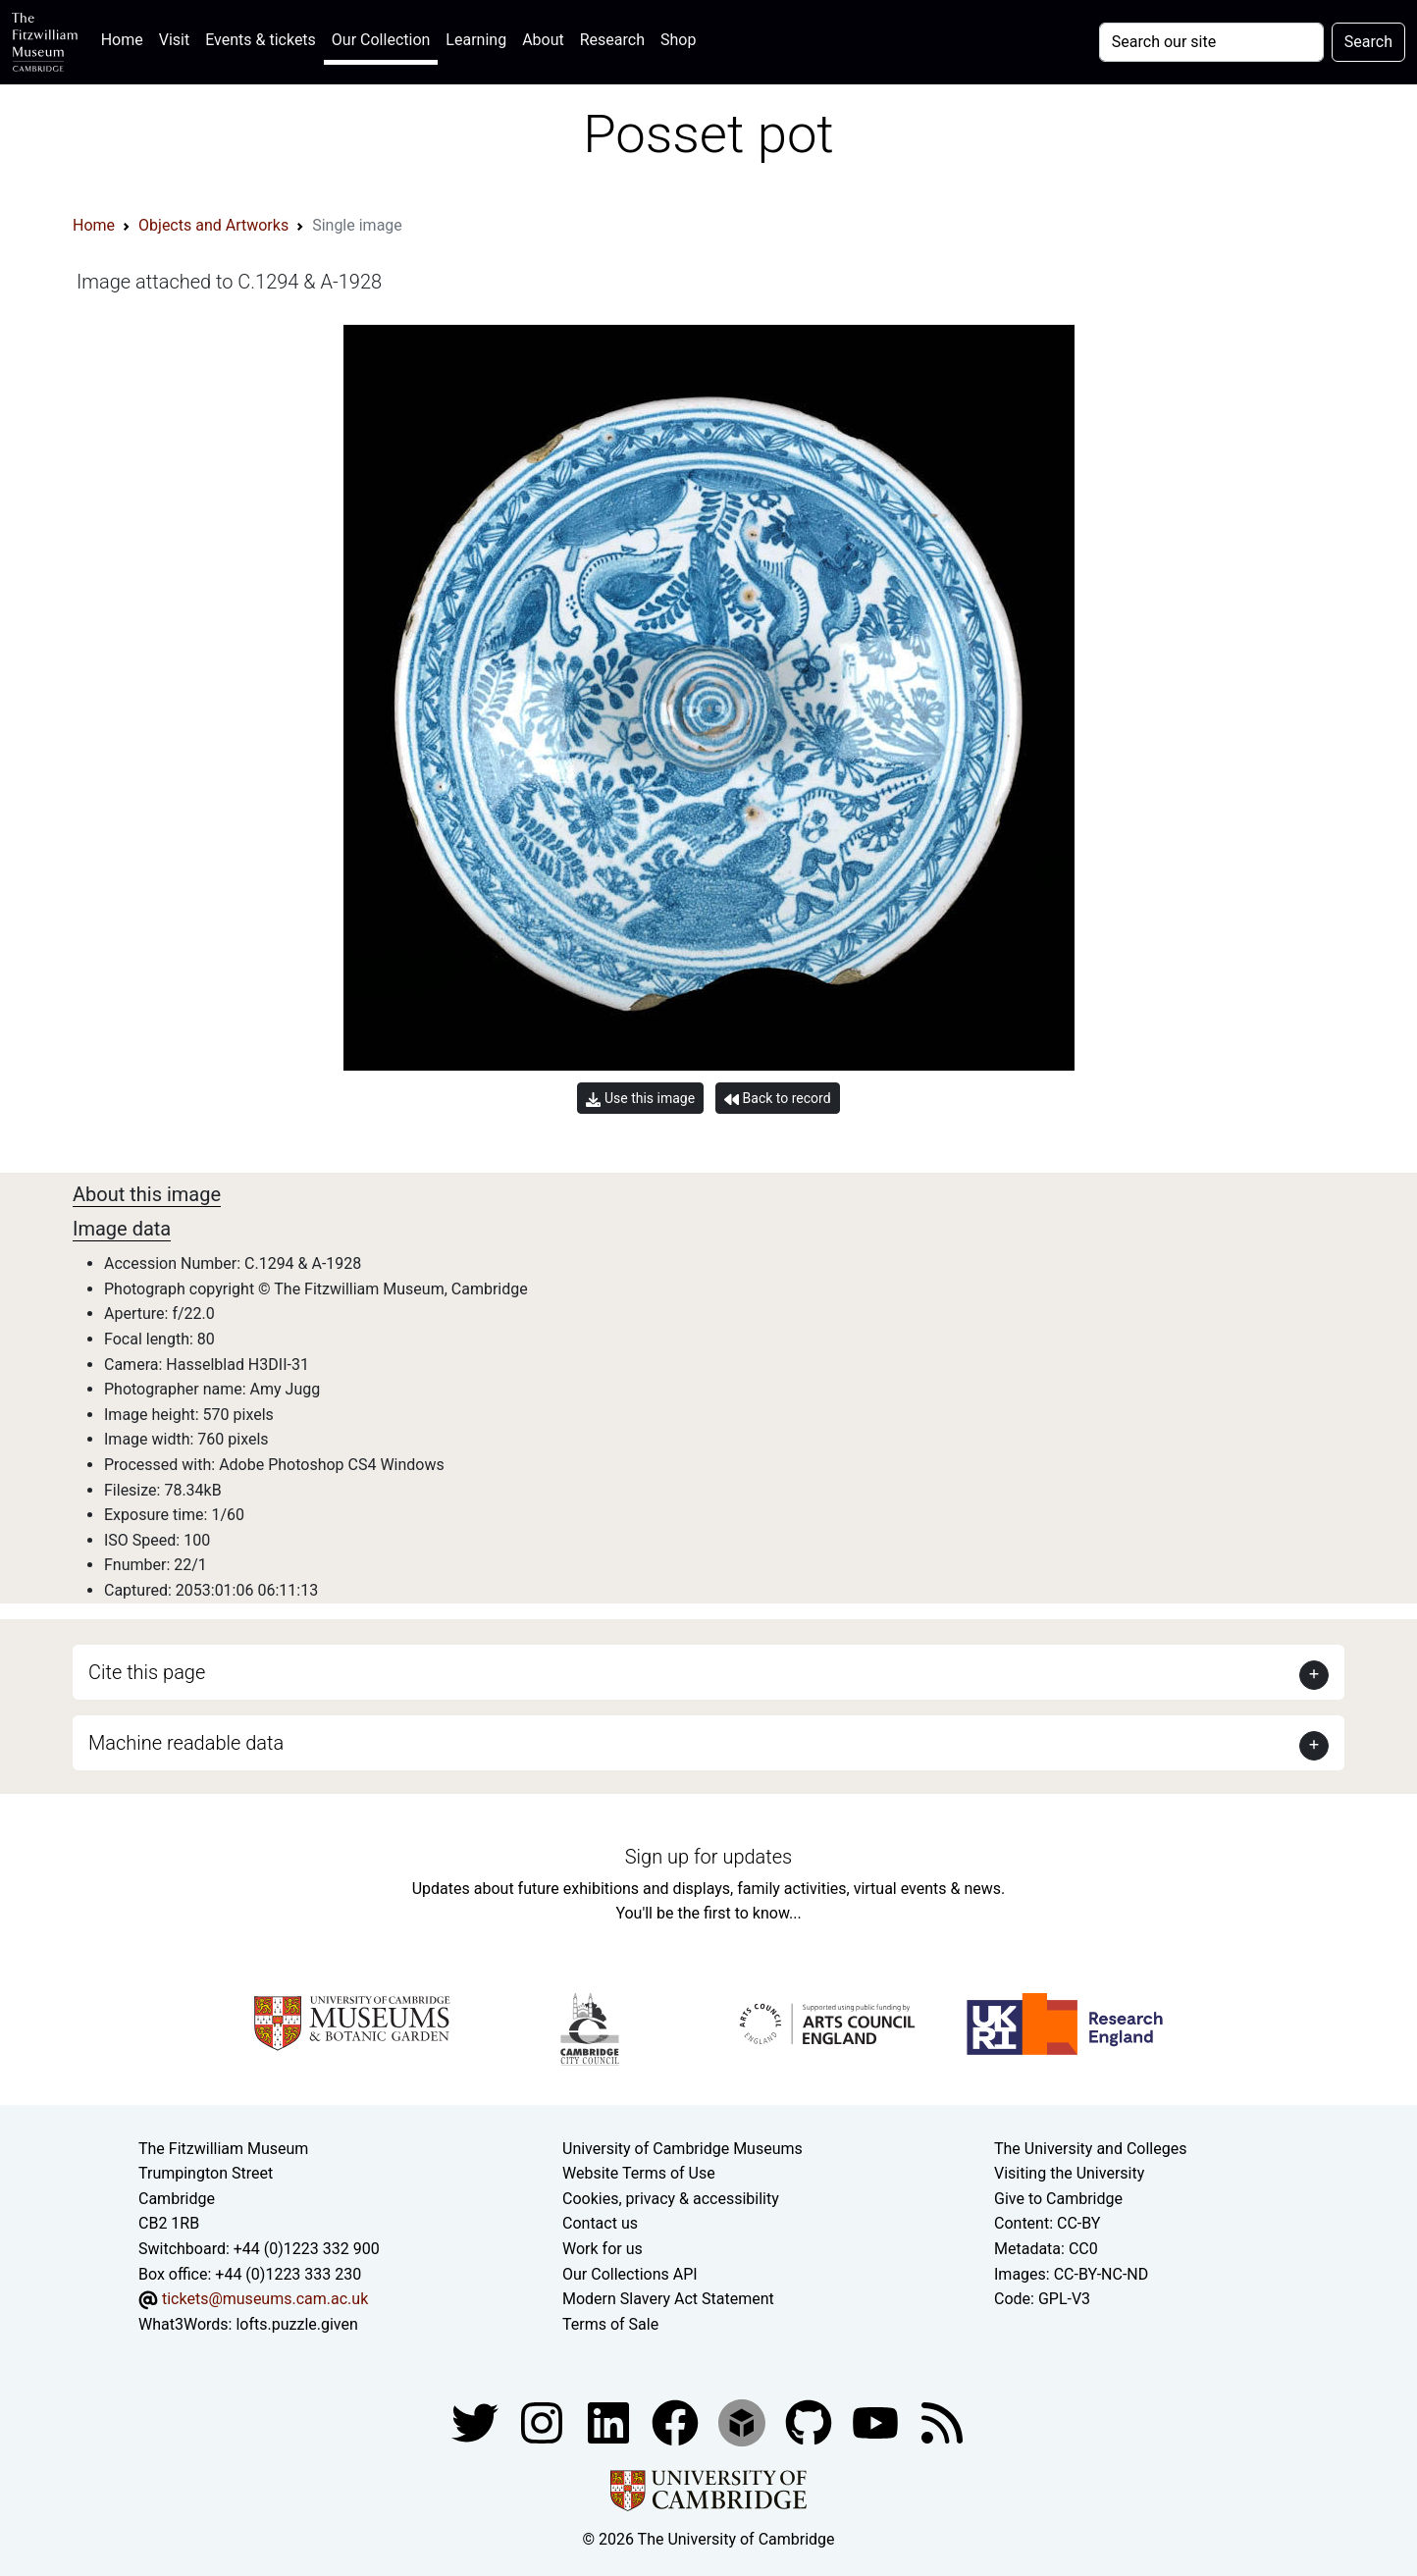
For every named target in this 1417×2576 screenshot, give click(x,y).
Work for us (602, 2248)
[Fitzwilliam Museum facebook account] (610, 2422)
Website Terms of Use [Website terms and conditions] (638, 2173)
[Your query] (1211, 42)
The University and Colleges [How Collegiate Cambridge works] (1090, 2148)
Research (612, 39)
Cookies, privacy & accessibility (670, 2198)
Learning (476, 39)
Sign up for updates (708, 1856)
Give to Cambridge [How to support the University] (1058, 2198)
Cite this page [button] (146, 1672)
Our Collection (381, 39)
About (543, 39)
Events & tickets (260, 39)
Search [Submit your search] (1368, 41)
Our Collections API (630, 2274)
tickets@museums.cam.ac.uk (265, 2298)
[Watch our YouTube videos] (877, 2422)
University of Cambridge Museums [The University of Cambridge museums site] (682, 2148)
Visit (174, 39)
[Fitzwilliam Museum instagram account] (543, 2422)
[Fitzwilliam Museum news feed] (942, 2422)
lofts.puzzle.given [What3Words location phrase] (296, 2324)
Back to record (777, 1098)
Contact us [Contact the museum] (600, 2223)
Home (126, 37)
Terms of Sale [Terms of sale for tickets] (610, 2324)
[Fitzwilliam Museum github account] (810, 2422)
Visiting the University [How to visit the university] (1069, 2173)
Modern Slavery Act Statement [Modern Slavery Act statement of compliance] (668, 2298)
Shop (678, 39)
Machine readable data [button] (186, 1743)
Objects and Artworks (213, 225)
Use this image (640, 1098)
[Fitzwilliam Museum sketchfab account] (743, 2422)
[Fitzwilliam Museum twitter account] (477, 2422)
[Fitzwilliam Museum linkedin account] (677, 2422)
